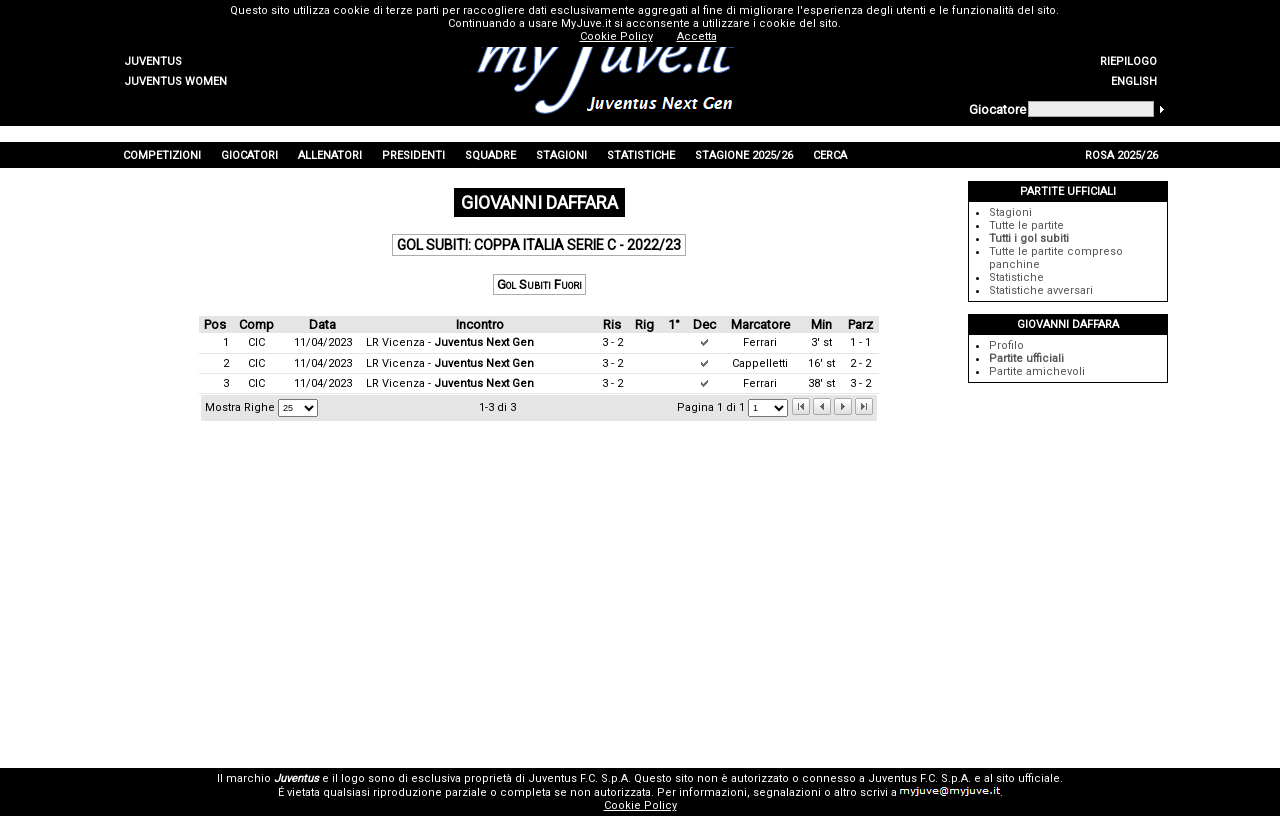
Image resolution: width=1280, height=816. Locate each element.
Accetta (697, 36)
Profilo (1006, 345)
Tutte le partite (1026, 225)
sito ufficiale (1028, 778)
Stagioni (1010, 212)
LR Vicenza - (450, 342)
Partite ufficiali (1026, 358)
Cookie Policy (640, 805)
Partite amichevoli (1037, 371)
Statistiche (1016, 277)
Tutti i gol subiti (1029, 238)
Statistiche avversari (1041, 290)
